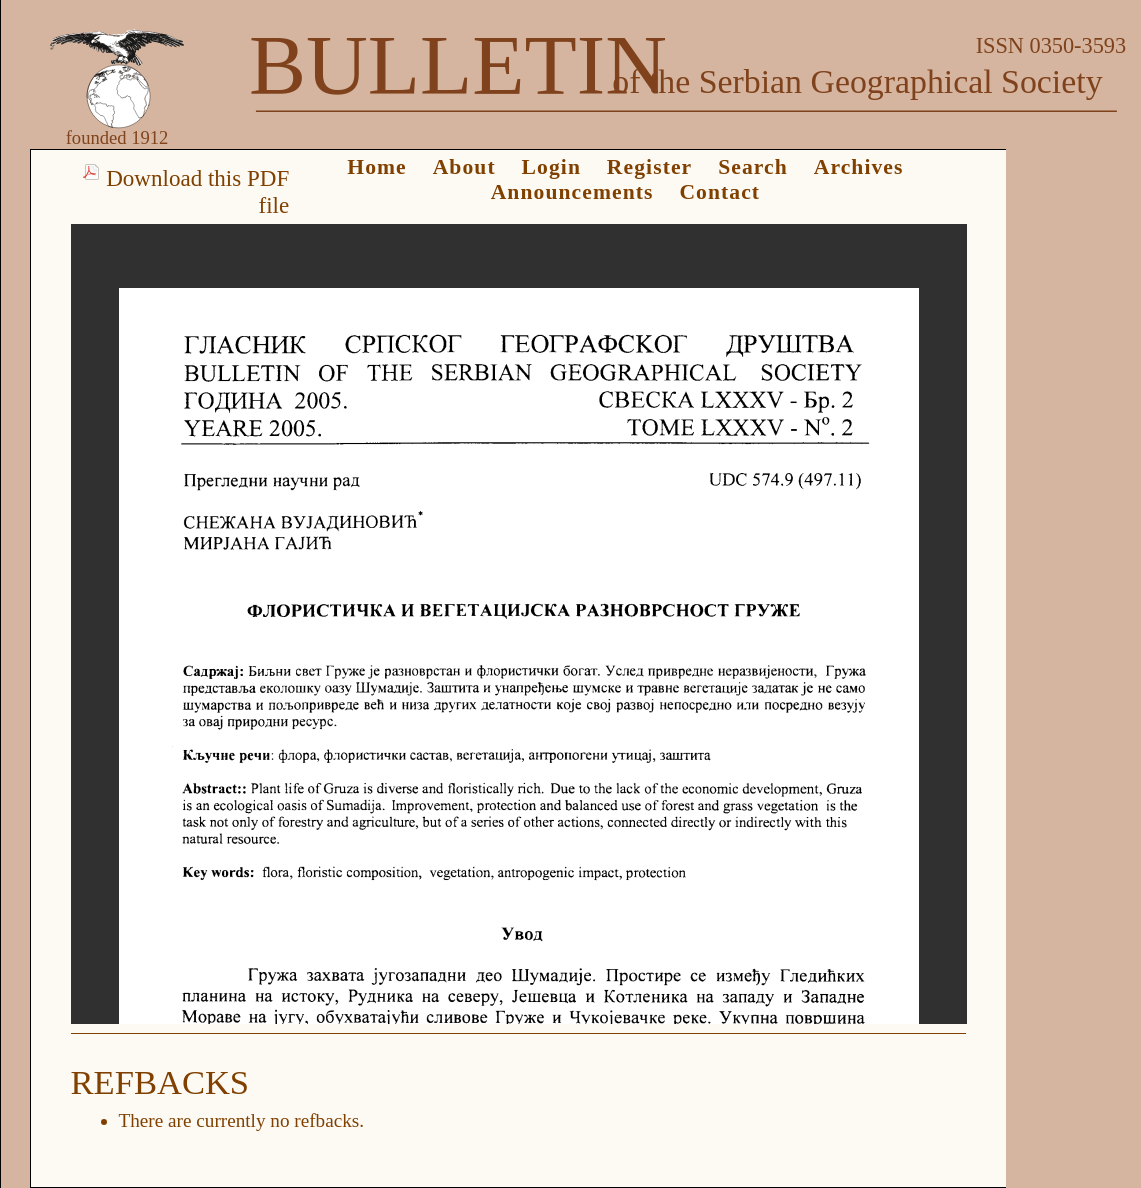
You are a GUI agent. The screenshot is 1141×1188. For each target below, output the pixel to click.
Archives (859, 167)
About (464, 167)
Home (377, 167)
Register (649, 167)
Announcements (572, 192)
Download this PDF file (197, 191)
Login (551, 167)
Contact (719, 192)
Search (753, 167)
